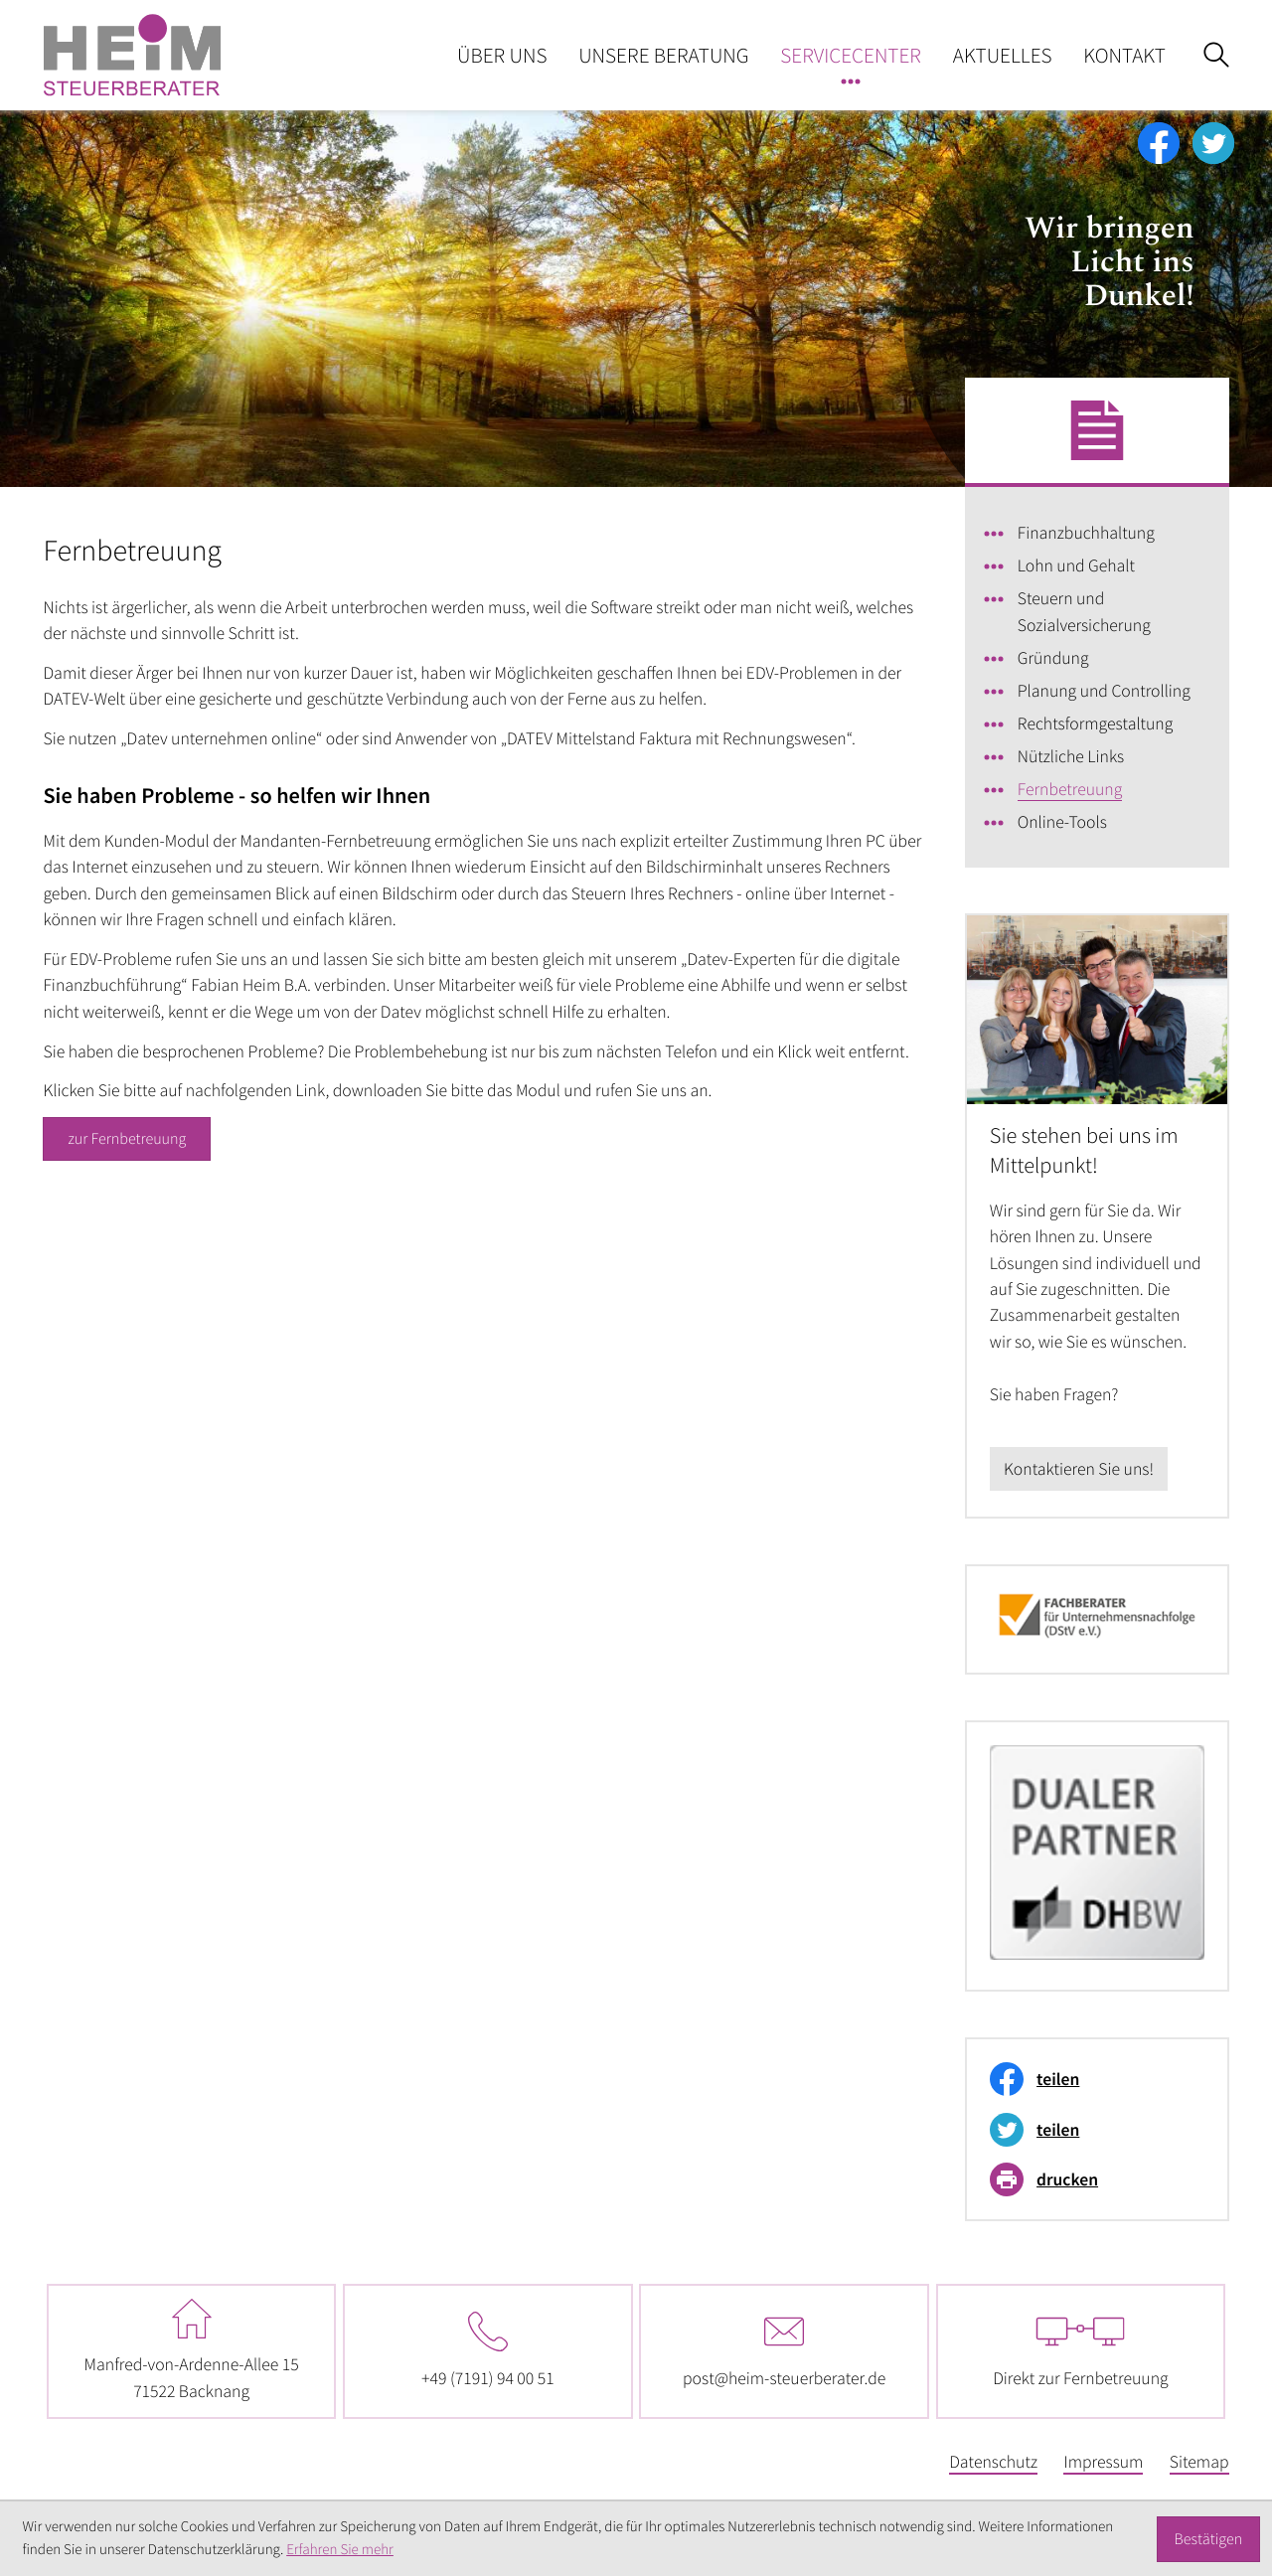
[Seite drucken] (1091, 2179)
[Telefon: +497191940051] (488, 2351)
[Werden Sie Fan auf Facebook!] (1159, 143)
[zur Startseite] (132, 55)
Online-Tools (1062, 822)
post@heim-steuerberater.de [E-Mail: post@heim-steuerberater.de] (784, 2350)
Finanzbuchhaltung (1086, 533)
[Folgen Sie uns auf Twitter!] (1213, 143)
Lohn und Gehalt (1076, 565)
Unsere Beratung (663, 55)
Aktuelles (1002, 55)
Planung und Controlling (1104, 691)
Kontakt (1124, 55)
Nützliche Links (1071, 756)
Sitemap (1199, 2462)
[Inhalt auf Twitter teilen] (1091, 2130)
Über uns (502, 55)
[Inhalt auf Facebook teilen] (1091, 2079)
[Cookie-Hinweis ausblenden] (1208, 2539)
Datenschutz (993, 2462)
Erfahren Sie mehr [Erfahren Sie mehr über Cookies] (340, 2549)
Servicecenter (850, 55)
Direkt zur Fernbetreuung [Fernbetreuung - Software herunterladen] (1080, 2350)
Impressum (1103, 2462)
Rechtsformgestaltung (1095, 723)
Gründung (1053, 658)
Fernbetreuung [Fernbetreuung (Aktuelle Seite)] (1070, 789)
